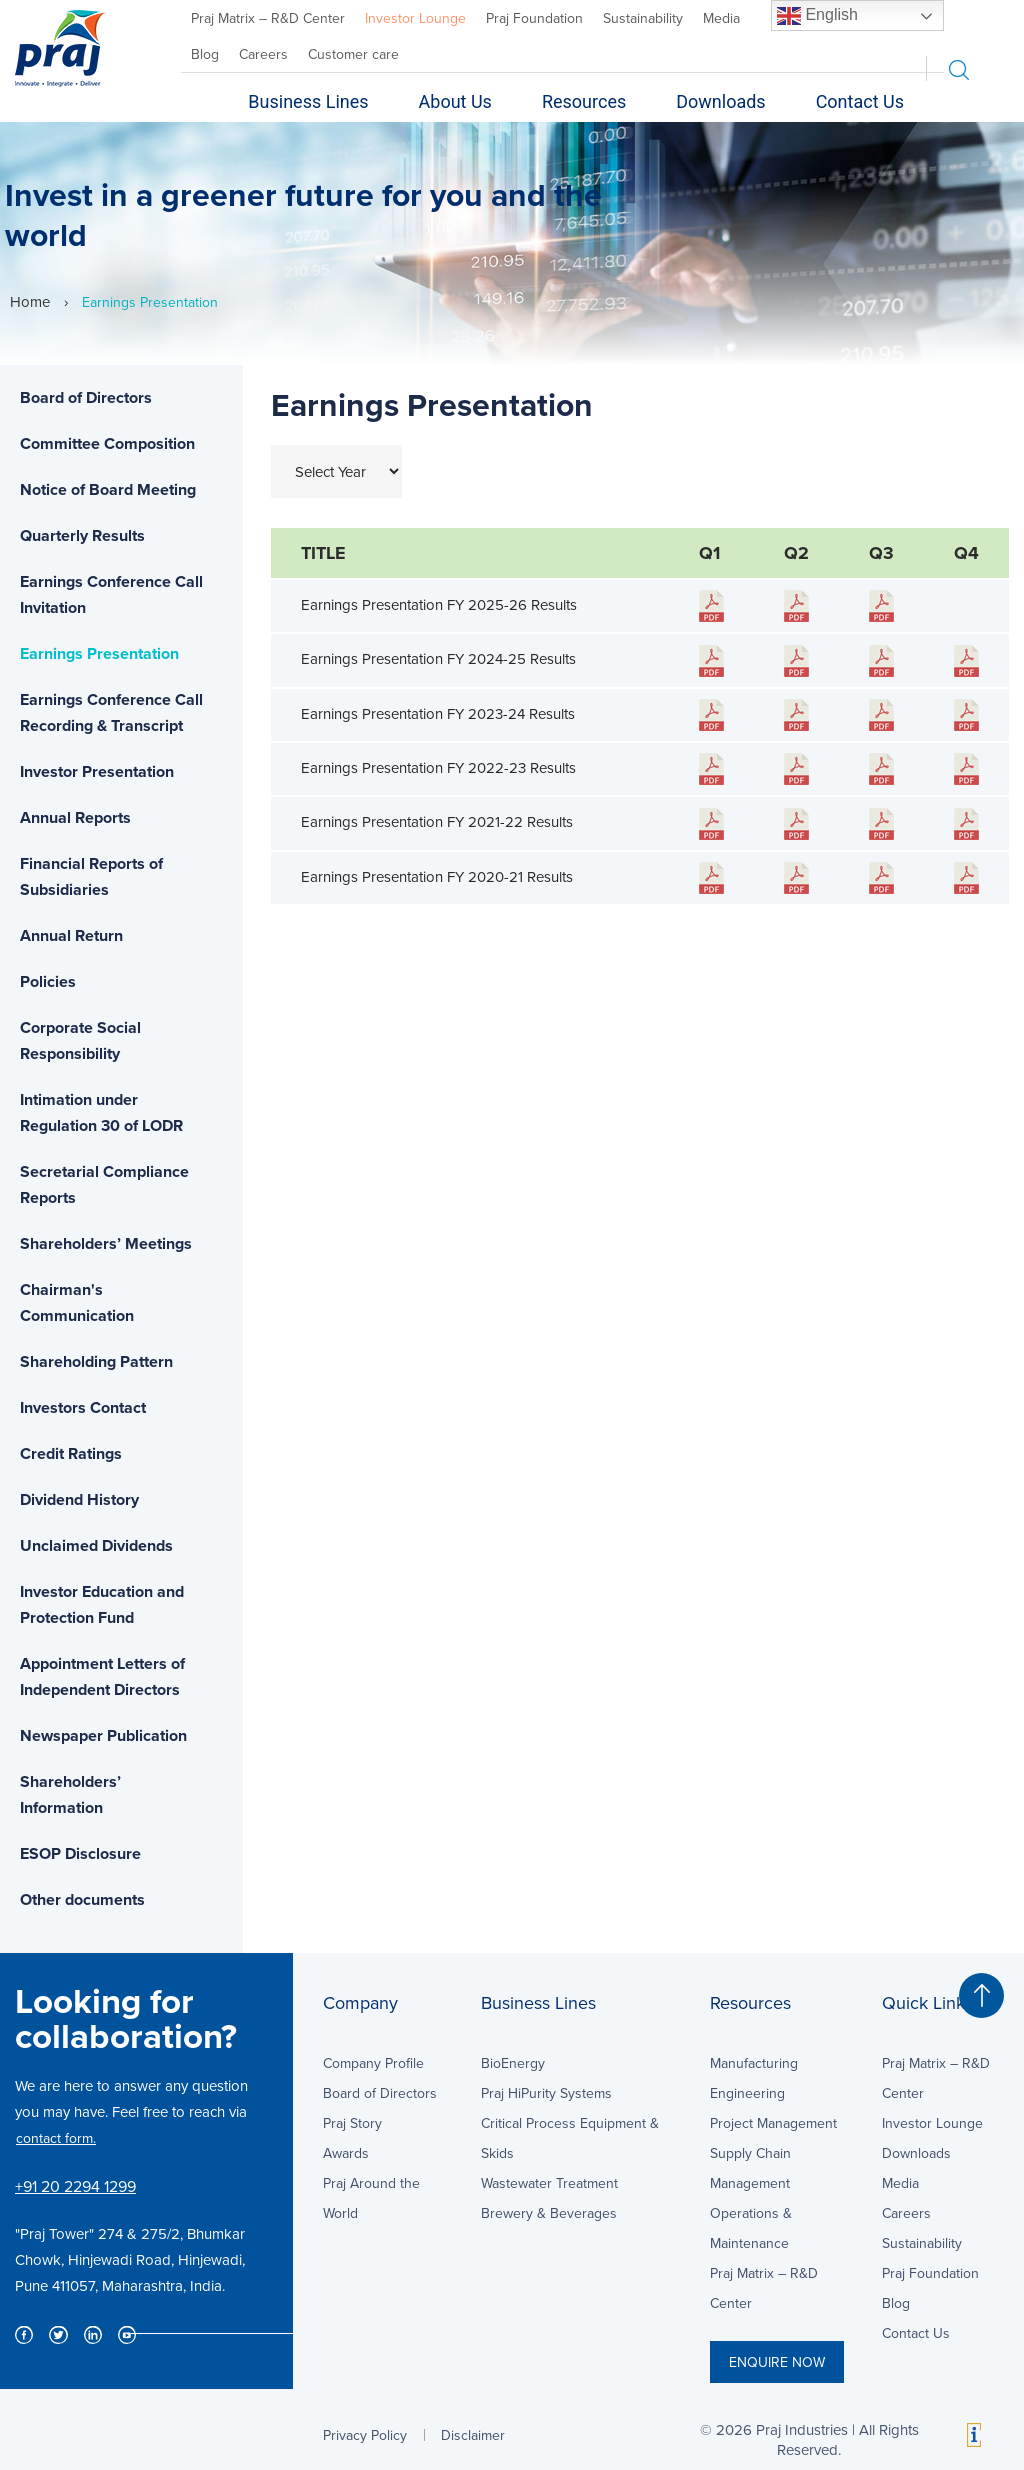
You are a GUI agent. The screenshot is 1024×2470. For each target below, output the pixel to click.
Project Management (773, 2123)
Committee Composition (107, 443)
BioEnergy (513, 2063)
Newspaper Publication (103, 1735)
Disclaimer (473, 2435)
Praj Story (352, 2123)
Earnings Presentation (99, 653)
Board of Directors (86, 397)
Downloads (720, 101)
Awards (346, 2153)
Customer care (353, 54)
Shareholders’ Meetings (106, 1243)
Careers (263, 54)
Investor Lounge (415, 18)
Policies (48, 981)
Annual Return (71, 935)
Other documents (82, 1899)
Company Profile (373, 2063)
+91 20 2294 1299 (75, 2186)
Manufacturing (754, 2063)
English (817, 16)
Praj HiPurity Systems (546, 2093)
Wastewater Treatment (549, 2183)
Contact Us (860, 101)
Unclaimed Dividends (96, 1545)
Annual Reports (75, 817)
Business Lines (308, 101)
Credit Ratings (71, 1453)
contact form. (56, 2138)
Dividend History (79, 1499)
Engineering (747, 2093)
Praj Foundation (534, 18)
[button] (981, 1995)
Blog (205, 54)
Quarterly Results (82, 535)
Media (721, 18)
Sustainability (643, 18)
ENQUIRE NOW (777, 2362)
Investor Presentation (97, 771)
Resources (584, 101)
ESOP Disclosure (80, 1853)
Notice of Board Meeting (108, 489)
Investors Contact (83, 1407)
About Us (455, 101)
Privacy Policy (365, 2435)
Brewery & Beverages (549, 2213)
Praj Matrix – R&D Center (268, 18)
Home (30, 301)
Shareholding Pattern (96, 1361)
